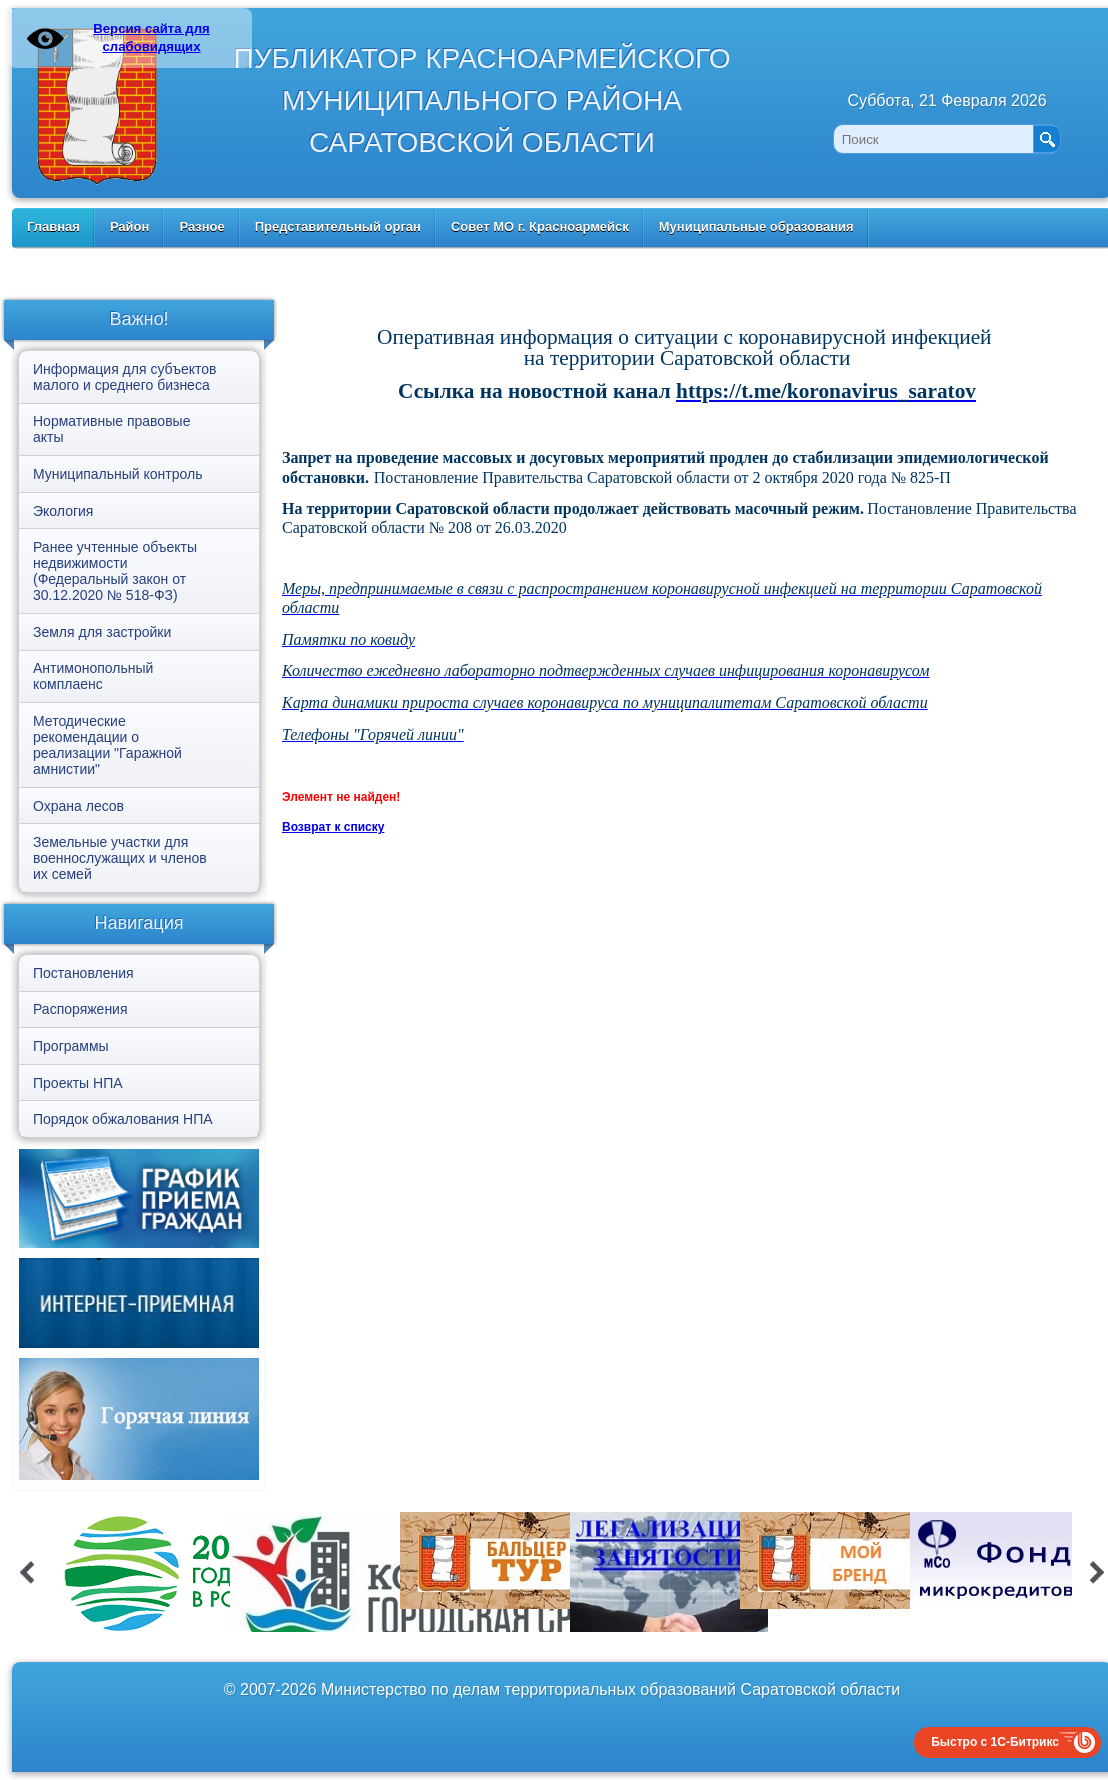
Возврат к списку (333, 827)
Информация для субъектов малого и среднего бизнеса (124, 377)
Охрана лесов (78, 806)
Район (130, 226)
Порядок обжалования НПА (123, 1119)
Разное (201, 226)
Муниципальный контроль (117, 474)
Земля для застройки (102, 632)
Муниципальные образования (756, 226)
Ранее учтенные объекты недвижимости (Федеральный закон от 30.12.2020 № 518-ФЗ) (115, 571)
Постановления (83, 973)
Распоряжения (80, 1009)
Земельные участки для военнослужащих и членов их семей (120, 858)
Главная (53, 226)
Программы (71, 1046)
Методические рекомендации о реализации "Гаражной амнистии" (107, 745)
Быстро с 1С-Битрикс (995, 1742)
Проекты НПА (78, 1083)
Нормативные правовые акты (111, 429)
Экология (63, 511)
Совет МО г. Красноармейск (540, 226)
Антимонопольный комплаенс (93, 676)
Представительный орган (338, 226)
